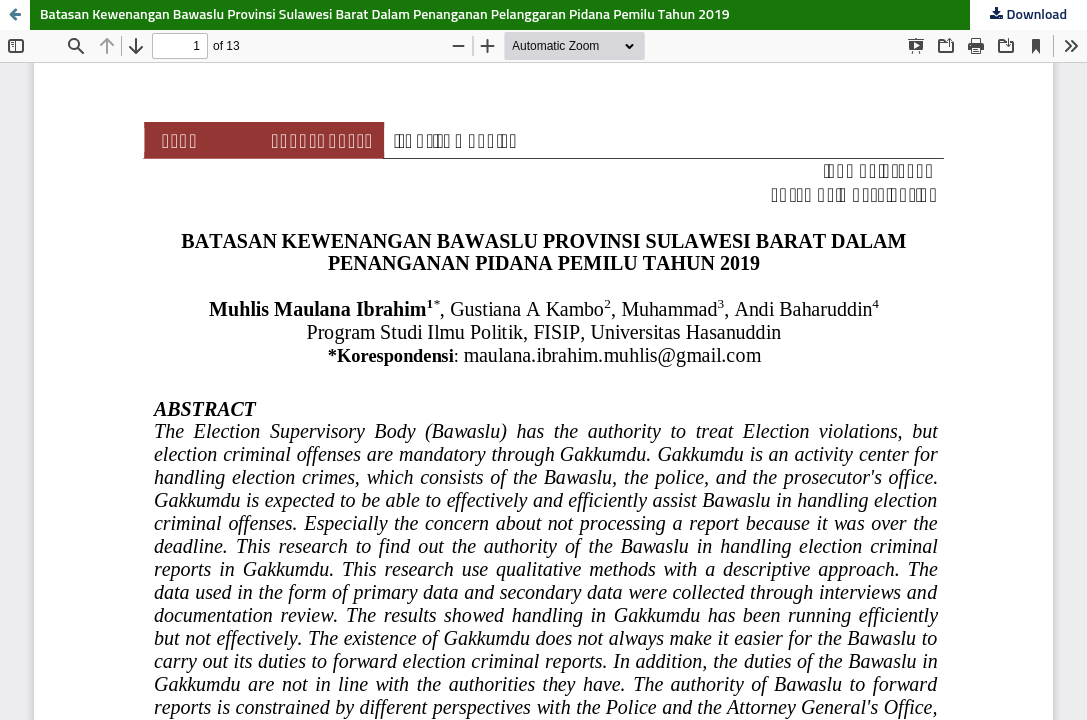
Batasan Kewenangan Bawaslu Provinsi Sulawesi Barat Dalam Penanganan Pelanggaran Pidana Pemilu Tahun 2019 (385, 15)
